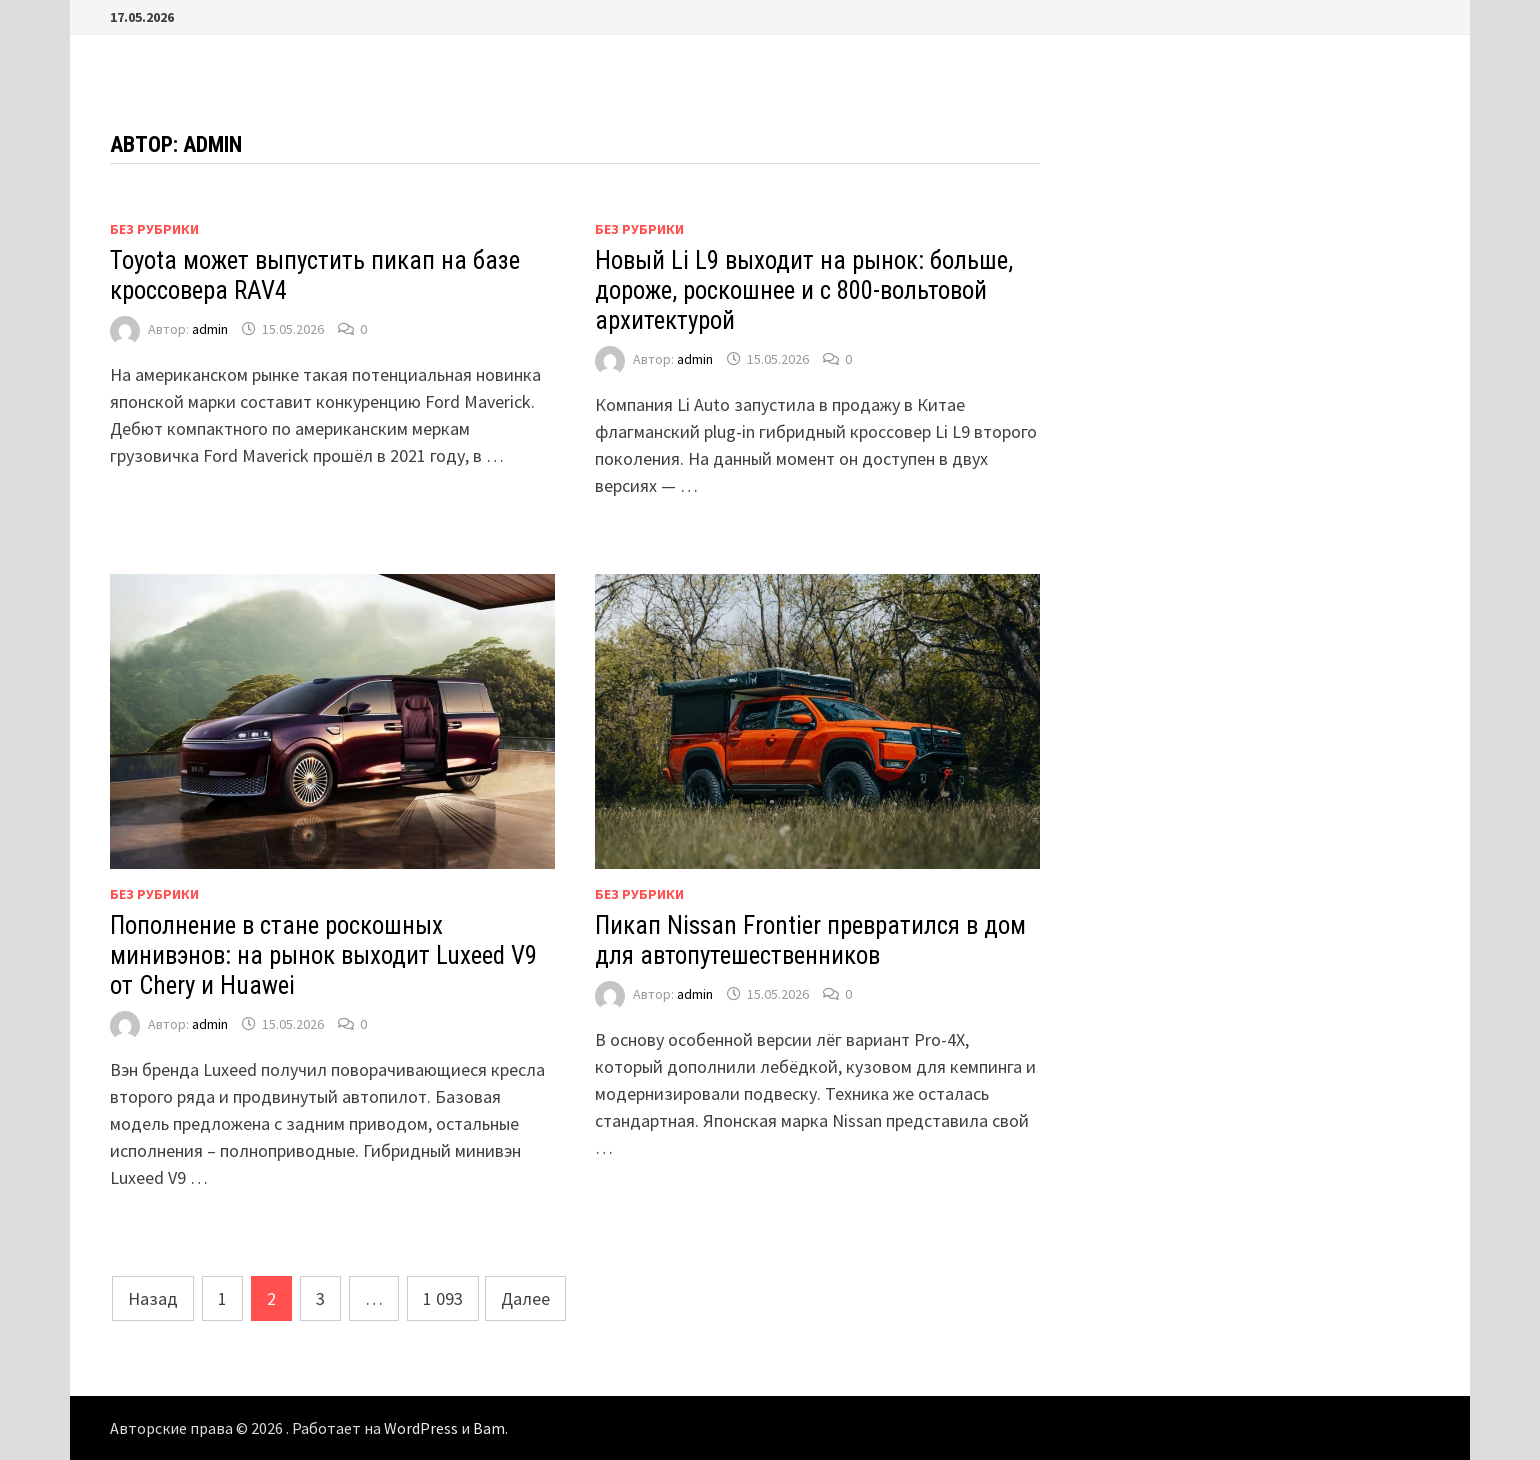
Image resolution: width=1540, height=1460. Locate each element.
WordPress (421, 1428)
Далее (525, 1298)
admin (210, 329)
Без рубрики (154, 229)
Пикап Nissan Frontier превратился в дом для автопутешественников (810, 940)
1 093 (443, 1298)
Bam (489, 1428)
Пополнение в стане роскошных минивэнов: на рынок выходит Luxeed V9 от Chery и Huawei (323, 955)
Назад (153, 1298)
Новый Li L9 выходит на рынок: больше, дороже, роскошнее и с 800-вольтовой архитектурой (804, 290)
